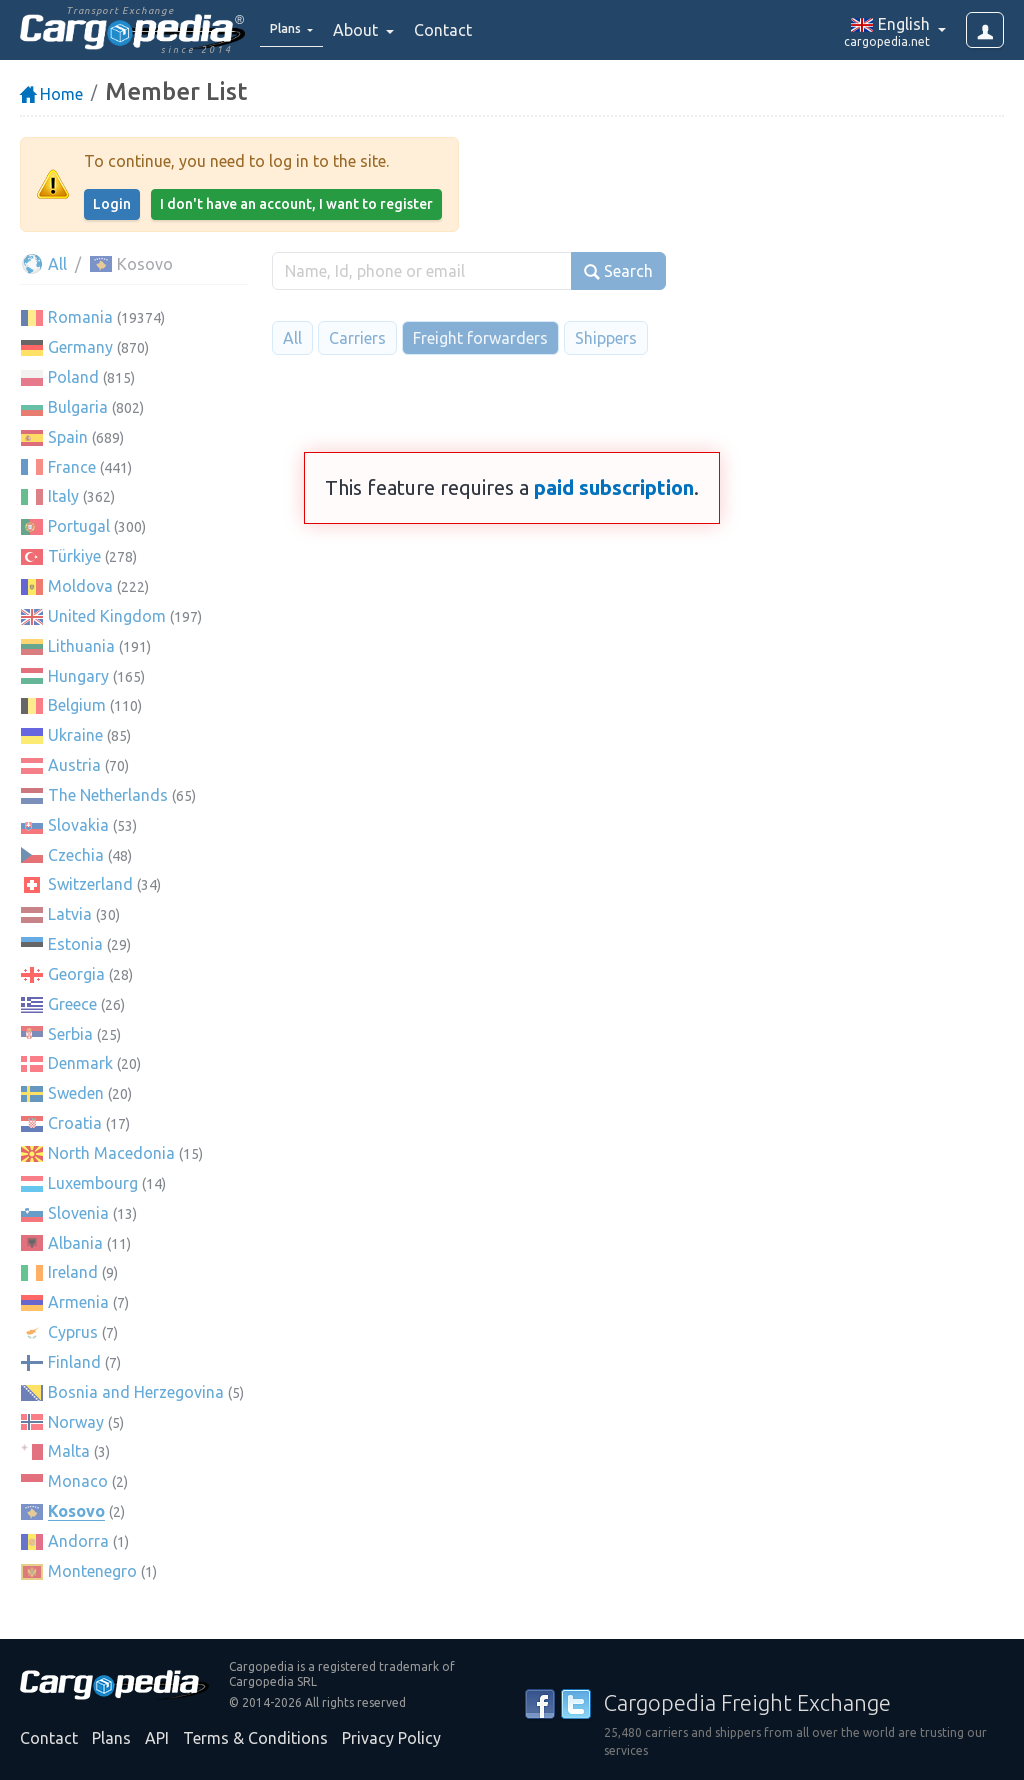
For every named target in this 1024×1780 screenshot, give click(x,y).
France (72, 467)
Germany (80, 347)
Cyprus (73, 1332)
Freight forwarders (480, 338)
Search (618, 271)
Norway (76, 1422)
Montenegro (92, 1571)
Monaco (78, 1481)
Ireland (73, 1272)
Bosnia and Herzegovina (136, 1392)
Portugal (79, 526)
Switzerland (90, 884)
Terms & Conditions (255, 1738)
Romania (80, 317)
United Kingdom (107, 616)
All (43, 264)
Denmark (80, 1063)
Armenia (78, 1302)
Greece (72, 1004)
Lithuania (81, 646)
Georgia (76, 974)
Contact (457, 30)
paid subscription (614, 487)
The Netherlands (108, 795)
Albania (75, 1243)
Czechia (76, 855)
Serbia (70, 1034)
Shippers (606, 338)
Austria (74, 765)
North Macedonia (111, 1153)
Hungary (78, 676)
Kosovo (76, 1511)
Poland (73, 377)
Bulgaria (78, 407)
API (157, 1738)
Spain (68, 437)
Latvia (70, 914)
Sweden (76, 1093)
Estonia (75, 944)
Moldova (80, 586)
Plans (111, 1738)
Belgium (77, 705)
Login (112, 204)
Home (51, 94)
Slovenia (78, 1213)
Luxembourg (93, 1183)
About (371, 30)
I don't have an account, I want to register (296, 204)
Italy (63, 496)
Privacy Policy (391, 1738)
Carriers (357, 338)
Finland (74, 1362)
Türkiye (74, 556)
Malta (69, 1451)
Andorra (78, 1541)
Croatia (75, 1123)
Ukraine (75, 735)
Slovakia (78, 825)
